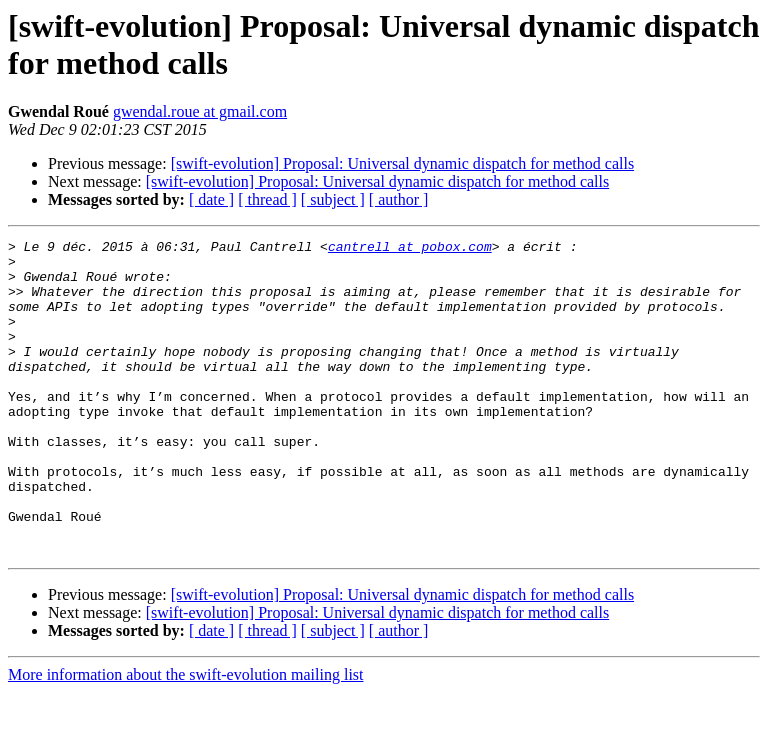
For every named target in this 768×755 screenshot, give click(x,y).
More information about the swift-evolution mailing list (186, 737)
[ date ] (211, 199)
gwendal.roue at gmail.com (200, 111)
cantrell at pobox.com (410, 249)
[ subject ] (333, 199)
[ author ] (399, 199)
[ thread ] (267, 199)
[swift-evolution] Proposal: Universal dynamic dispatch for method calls (402, 163)
